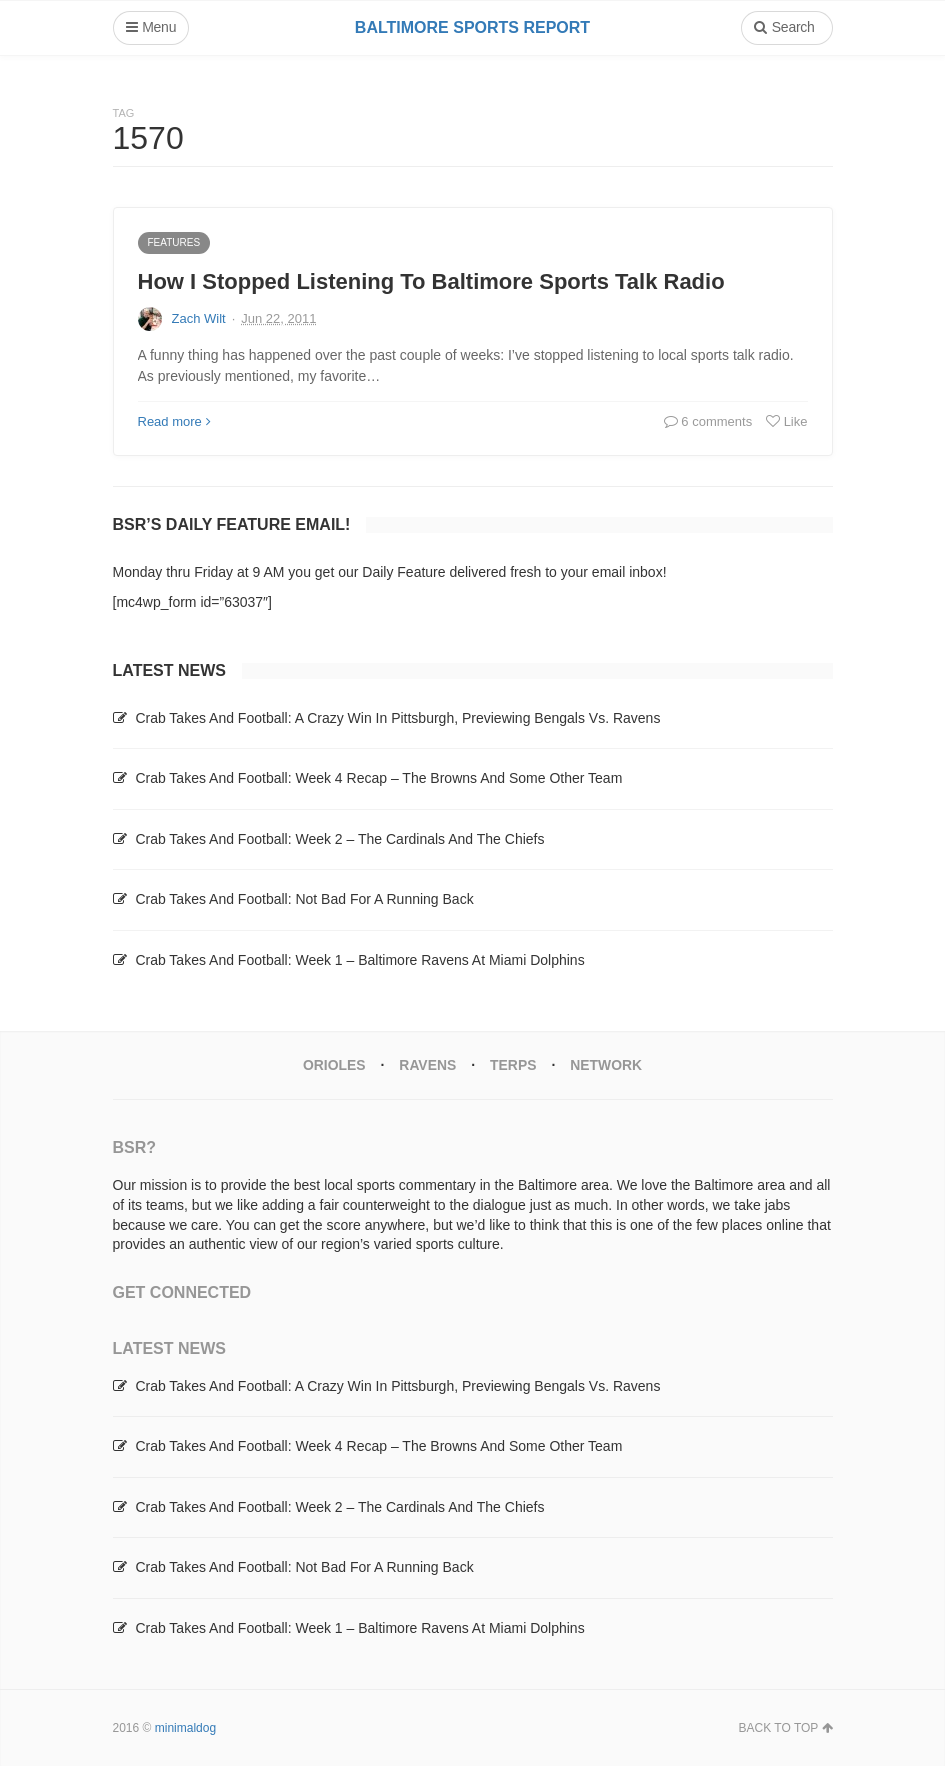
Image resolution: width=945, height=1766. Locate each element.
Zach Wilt (199, 318)
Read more (174, 421)
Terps (513, 1065)
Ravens (427, 1065)
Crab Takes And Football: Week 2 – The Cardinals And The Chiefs (339, 839)
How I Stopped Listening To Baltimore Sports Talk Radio (431, 281)
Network (607, 1065)
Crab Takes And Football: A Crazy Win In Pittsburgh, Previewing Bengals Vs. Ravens (397, 718)
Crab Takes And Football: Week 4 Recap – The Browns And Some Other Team (378, 778)
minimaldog (185, 1727)
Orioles (333, 1065)
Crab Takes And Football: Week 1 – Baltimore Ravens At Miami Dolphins (359, 960)
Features (174, 242)
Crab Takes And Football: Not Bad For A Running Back (304, 899)
